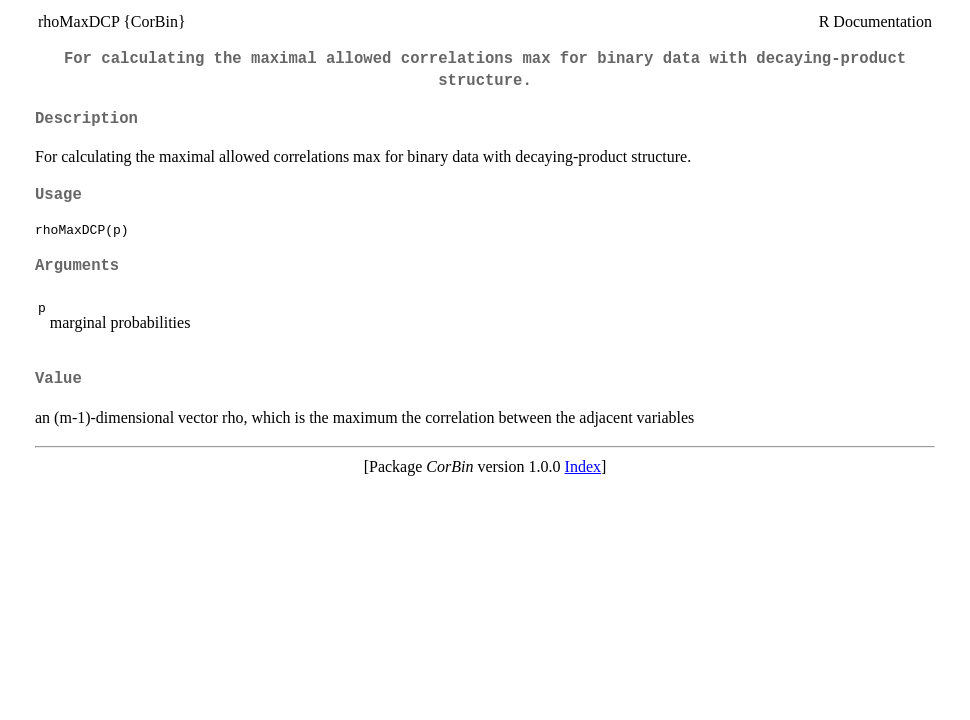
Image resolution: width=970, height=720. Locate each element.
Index (583, 466)
